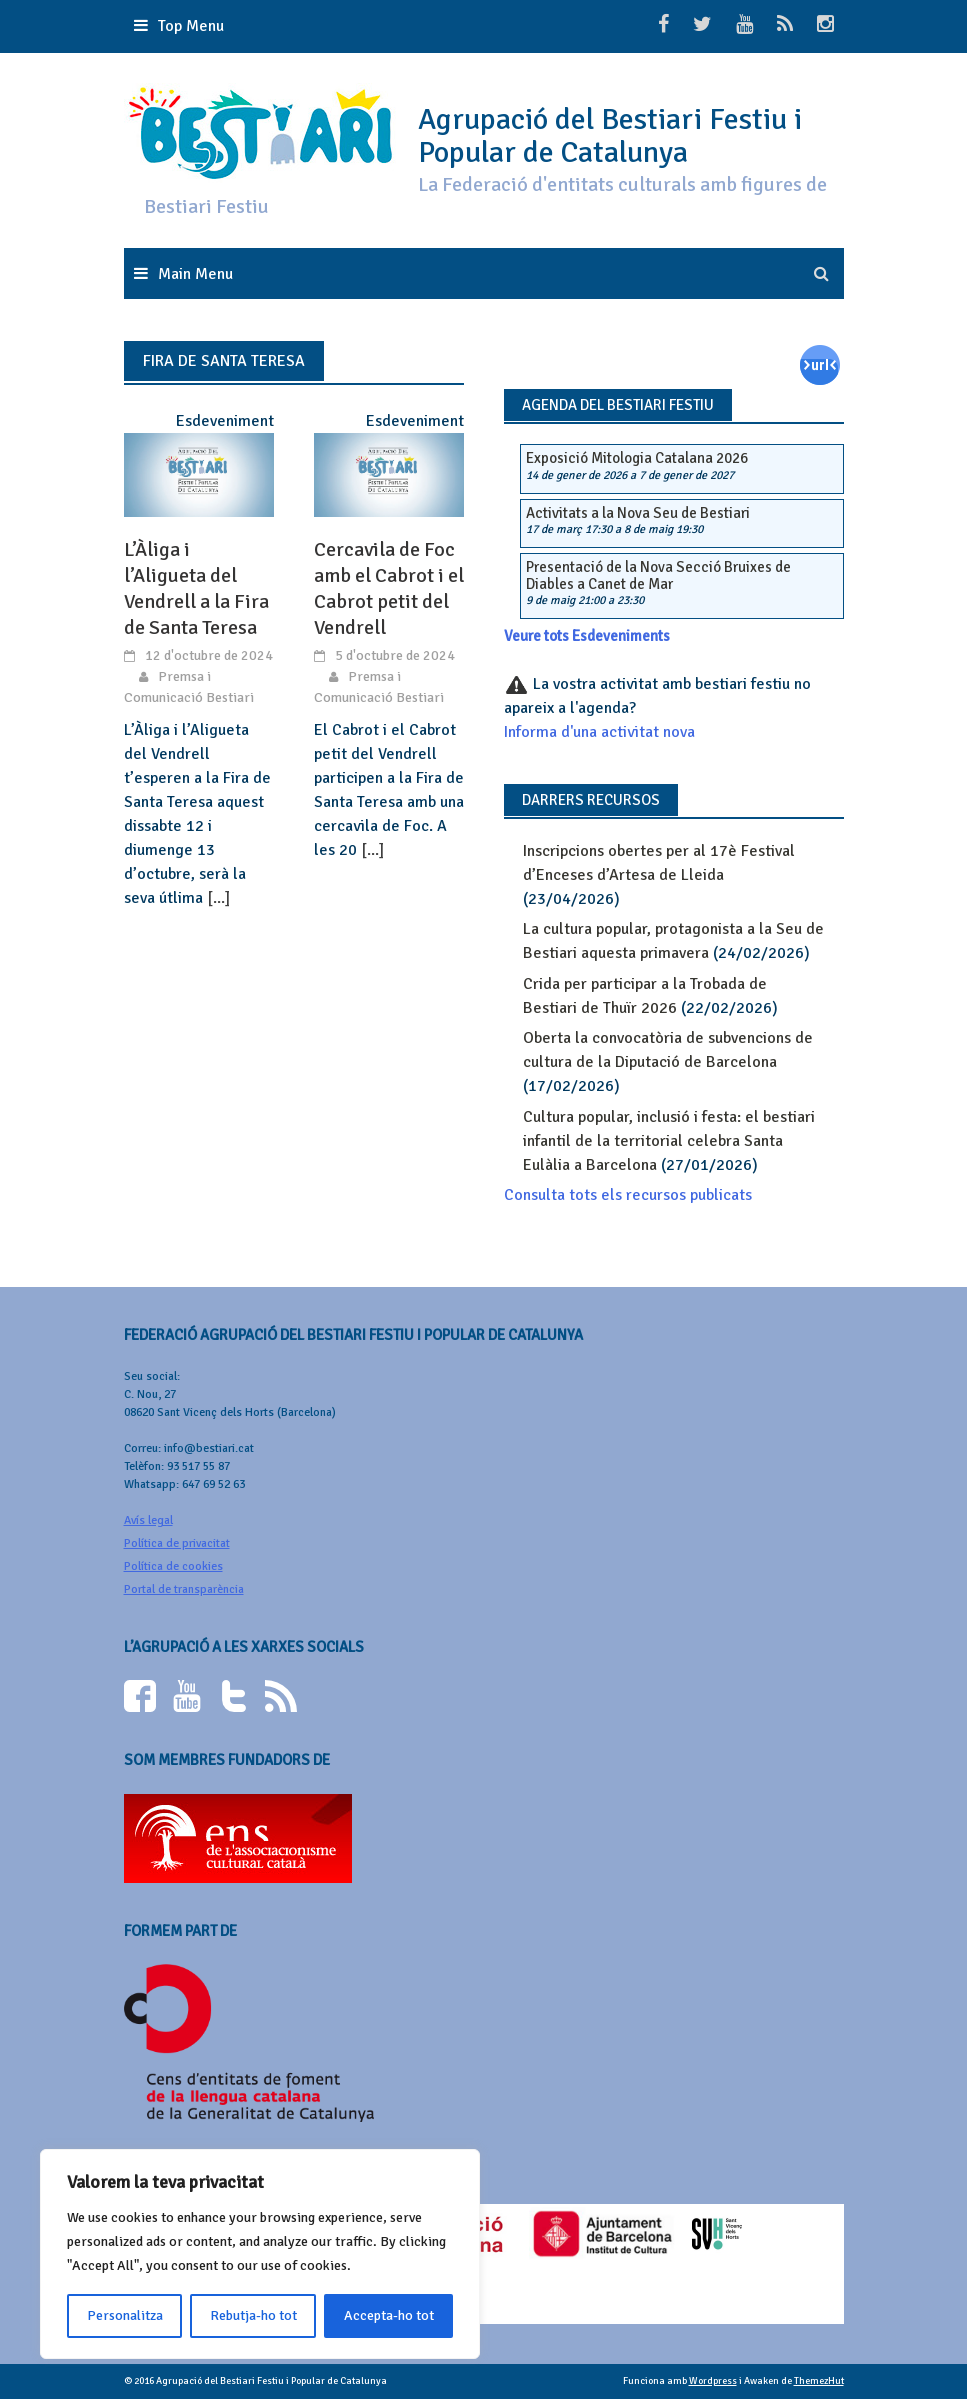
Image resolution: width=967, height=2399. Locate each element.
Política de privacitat (177, 1543)
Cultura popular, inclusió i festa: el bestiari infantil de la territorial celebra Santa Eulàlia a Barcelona (669, 1141)
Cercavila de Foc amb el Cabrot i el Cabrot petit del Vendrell (389, 588)
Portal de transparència (184, 1589)
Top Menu (191, 26)
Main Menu (195, 274)
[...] (218, 898)
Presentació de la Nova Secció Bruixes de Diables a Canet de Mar (658, 575)
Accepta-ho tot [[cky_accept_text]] (389, 2315)
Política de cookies (173, 1566)
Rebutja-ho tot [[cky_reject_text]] (253, 2315)
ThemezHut (819, 2381)
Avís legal (148, 1520)
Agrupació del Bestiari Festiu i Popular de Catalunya (610, 136)
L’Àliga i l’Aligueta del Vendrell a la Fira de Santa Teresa (196, 588)
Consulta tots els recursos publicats (628, 1195)
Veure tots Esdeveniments (587, 636)
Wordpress (713, 2381)
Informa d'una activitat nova (599, 732)
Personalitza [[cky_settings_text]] (125, 2315)
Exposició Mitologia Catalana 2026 (637, 458)
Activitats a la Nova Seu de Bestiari (638, 513)
